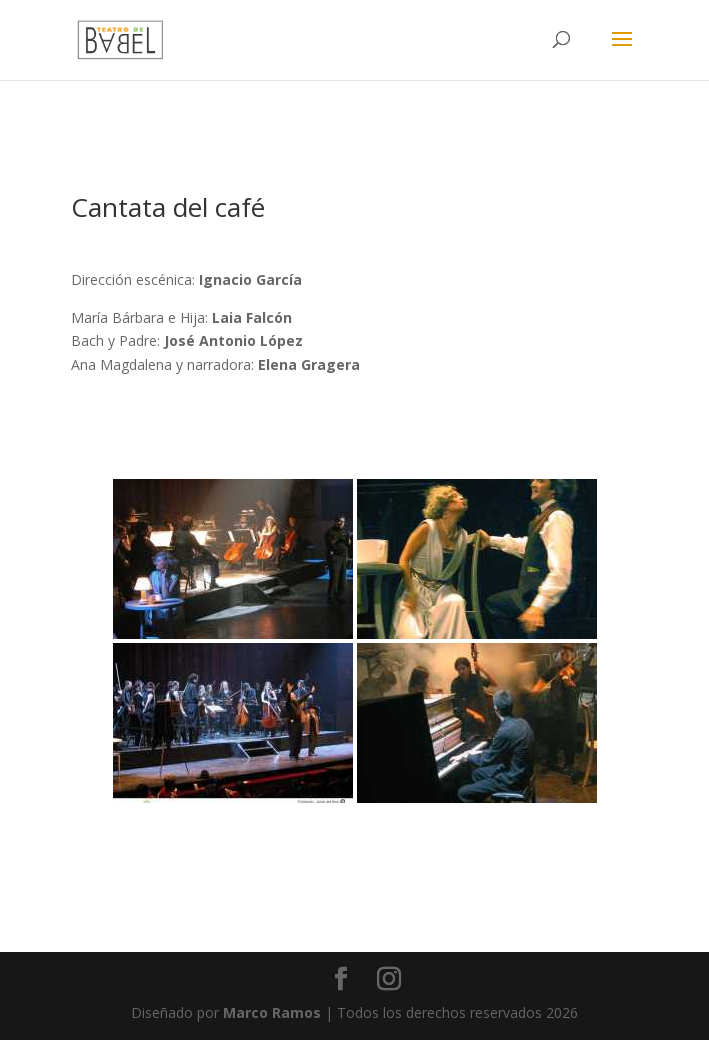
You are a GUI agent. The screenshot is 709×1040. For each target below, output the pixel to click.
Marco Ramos (272, 1012)
